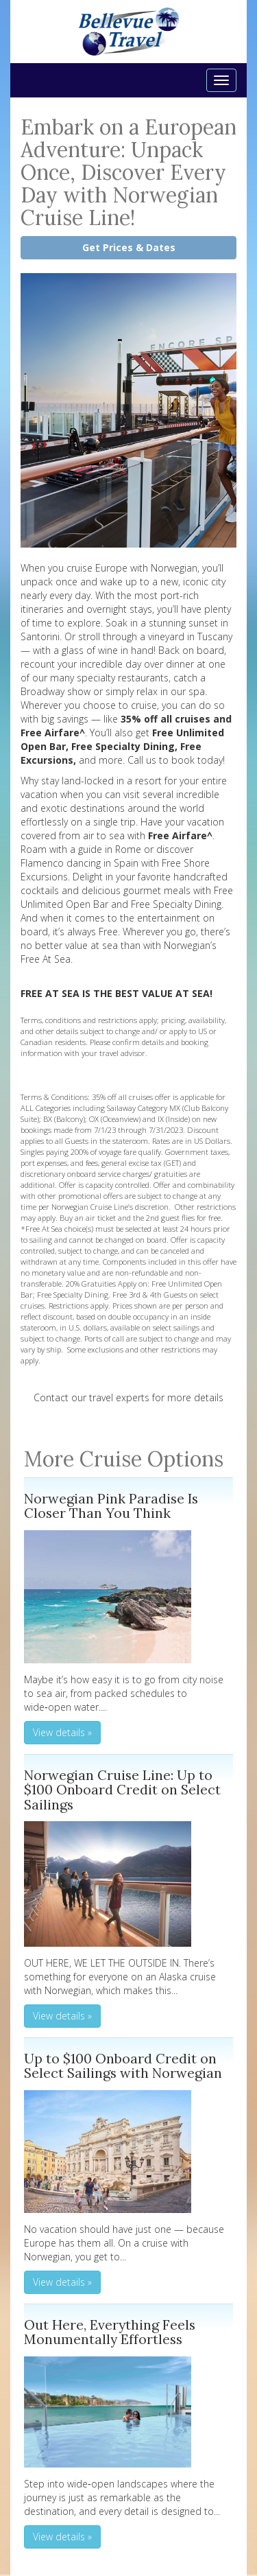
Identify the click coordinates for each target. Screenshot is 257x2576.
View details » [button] (62, 1732)
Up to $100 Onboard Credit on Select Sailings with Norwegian (123, 2066)
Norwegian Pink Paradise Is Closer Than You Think (111, 1506)
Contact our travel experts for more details (128, 1397)
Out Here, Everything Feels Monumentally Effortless (109, 2332)
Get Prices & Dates (128, 247)
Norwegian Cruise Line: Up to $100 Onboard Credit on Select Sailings (122, 1789)
